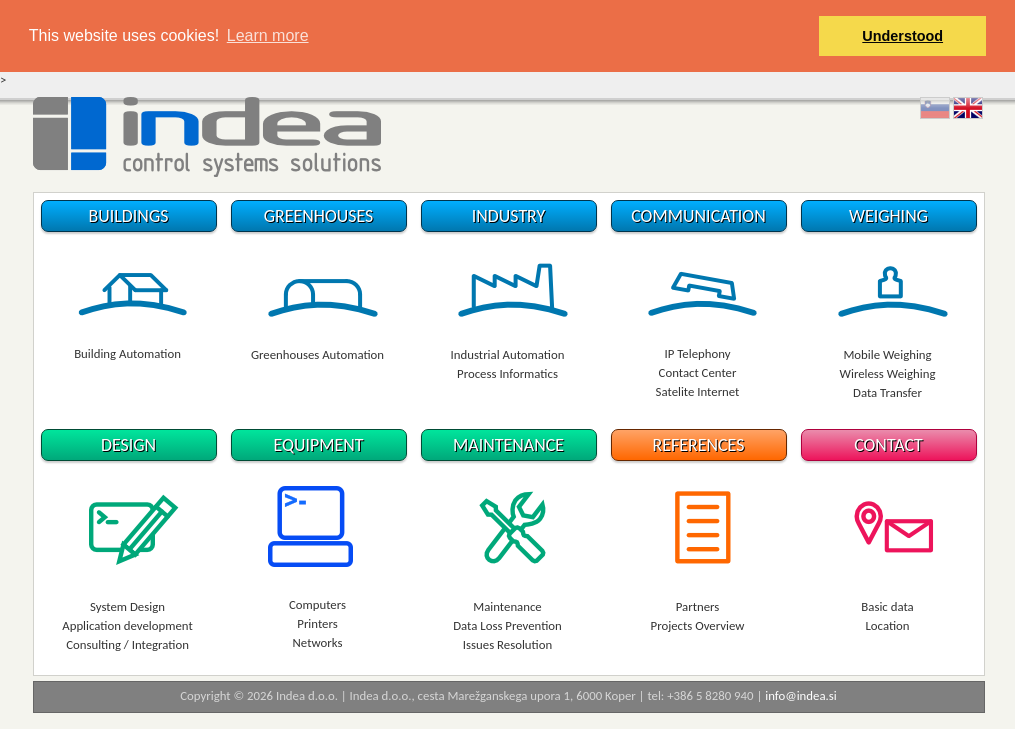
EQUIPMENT (318, 445)
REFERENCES (699, 445)
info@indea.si (800, 694)
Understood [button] (902, 36)
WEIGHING (888, 215)
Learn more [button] (268, 35)
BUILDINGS (129, 215)
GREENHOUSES (319, 215)
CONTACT (888, 445)
